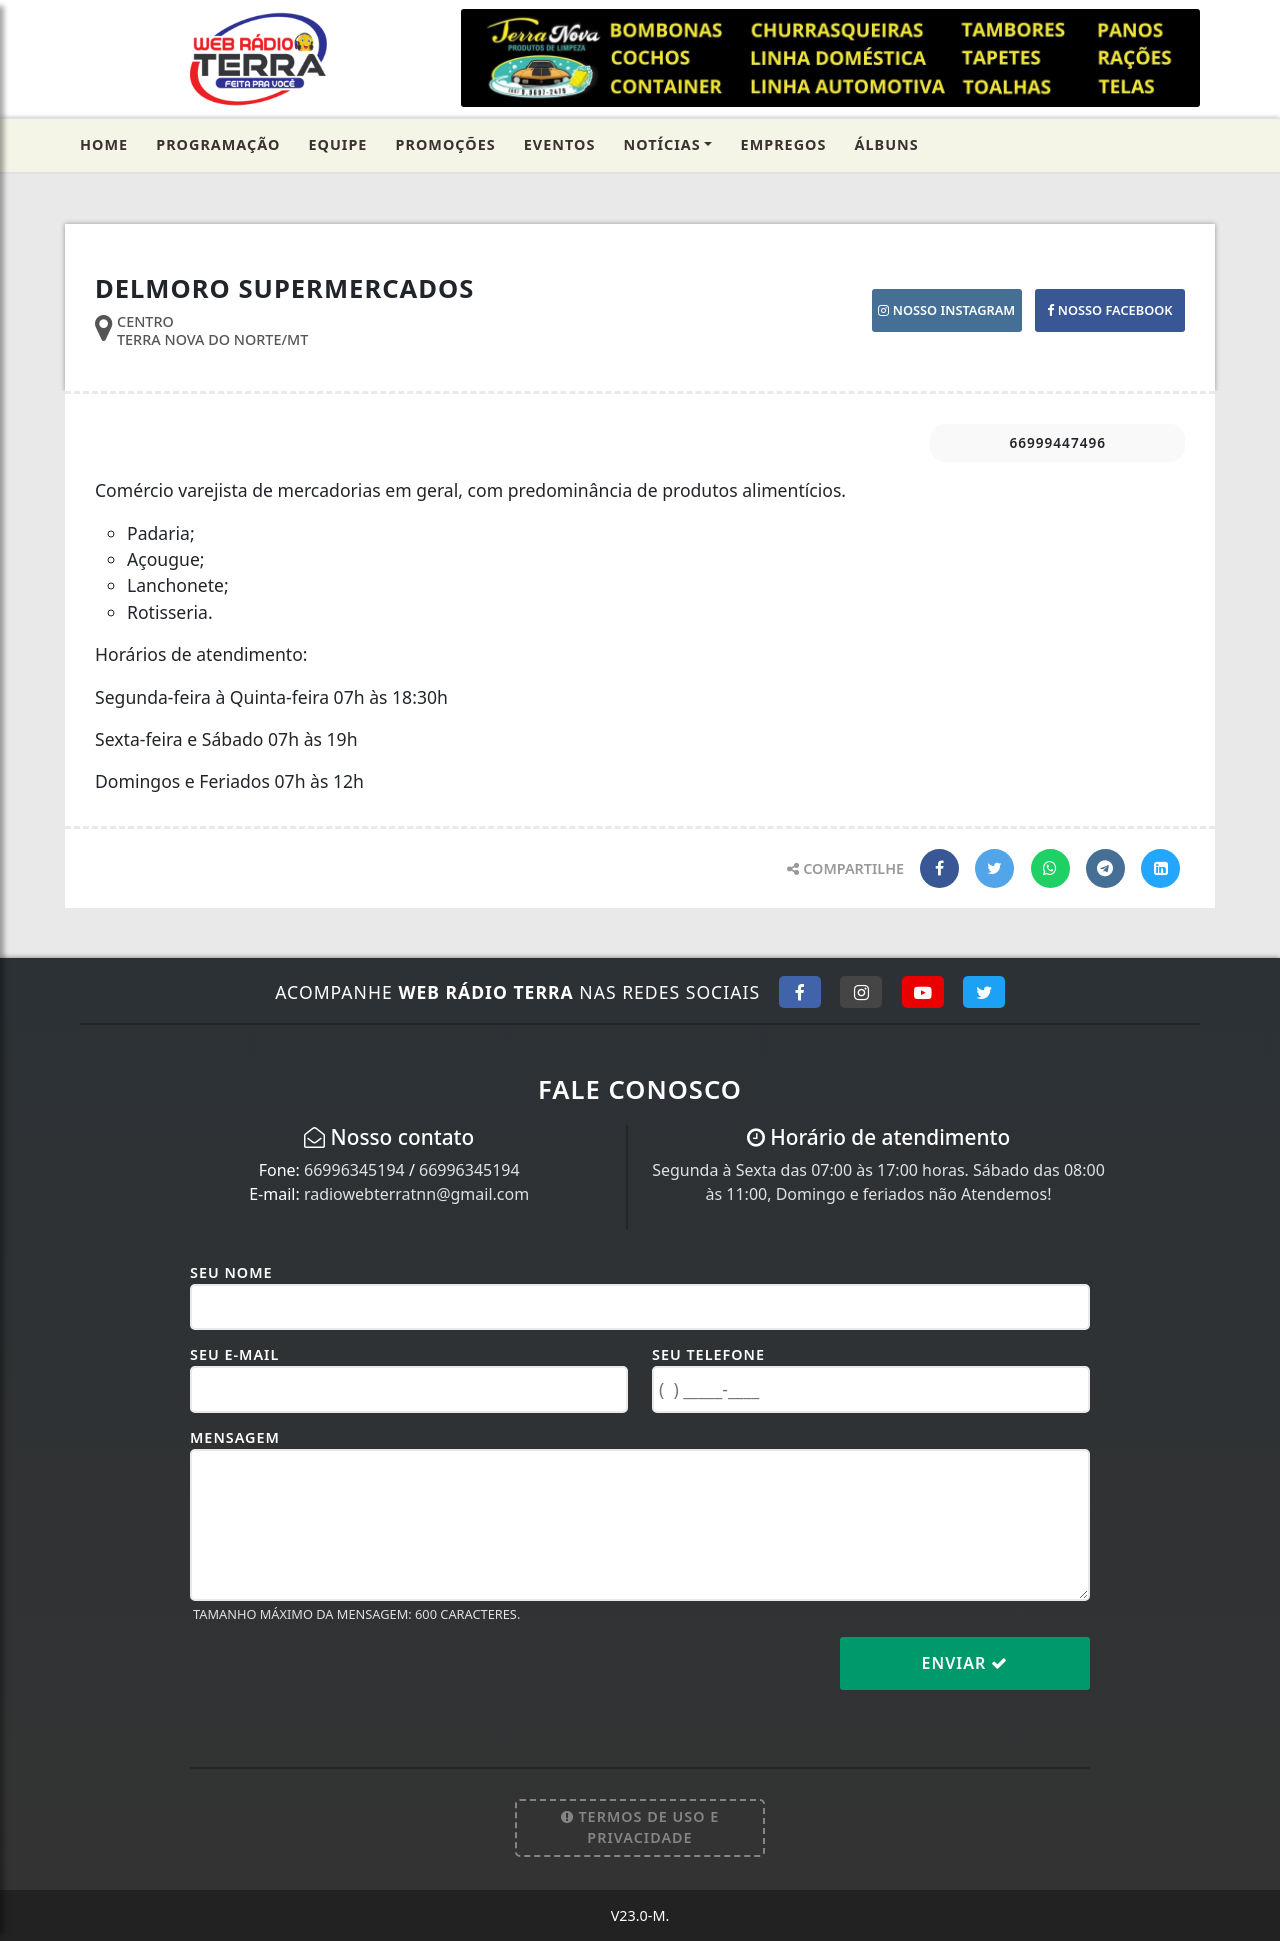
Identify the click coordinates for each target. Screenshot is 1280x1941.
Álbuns (887, 144)
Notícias (661, 144)
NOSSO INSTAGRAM (946, 310)
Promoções (446, 144)
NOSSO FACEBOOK (1109, 310)
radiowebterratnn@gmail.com (416, 1194)
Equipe (338, 144)
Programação (218, 144)
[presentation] (342, 1679)
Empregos (784, 144)
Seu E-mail (234, 1354)
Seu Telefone (708, 1354)
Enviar (965, 1663)
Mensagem (235, 1437)
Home (104, 144)
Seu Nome (231, 1272)
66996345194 (354, 1170)
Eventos (560, 144)
